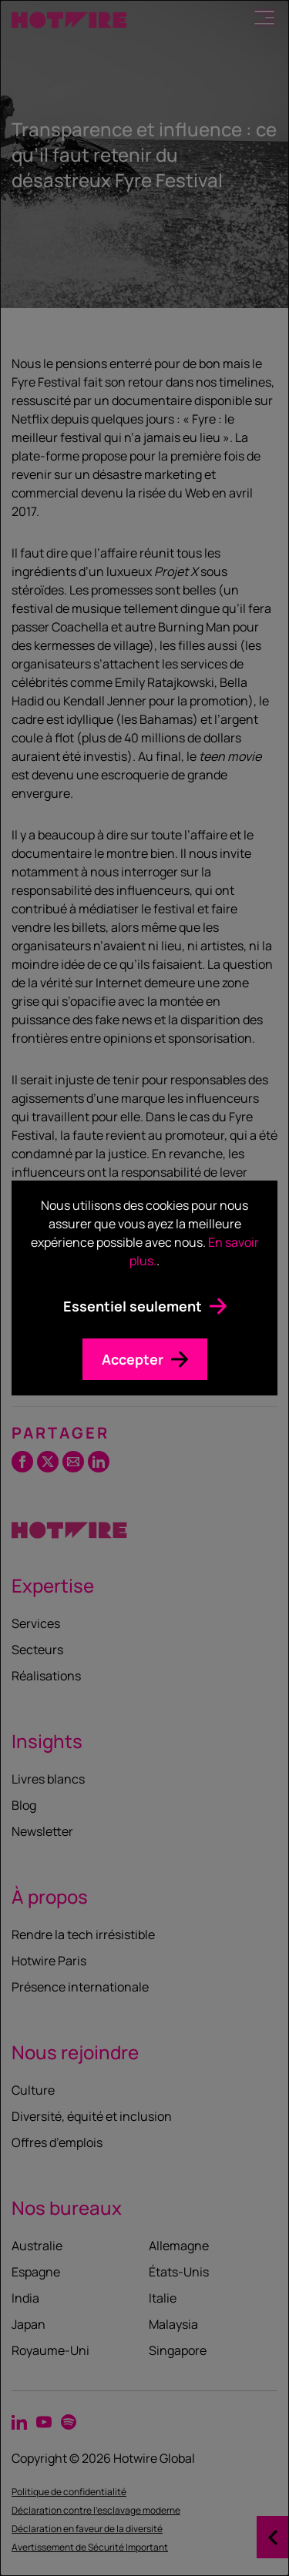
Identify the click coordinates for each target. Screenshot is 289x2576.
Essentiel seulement (132, 1306)
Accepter (132, 1359)
